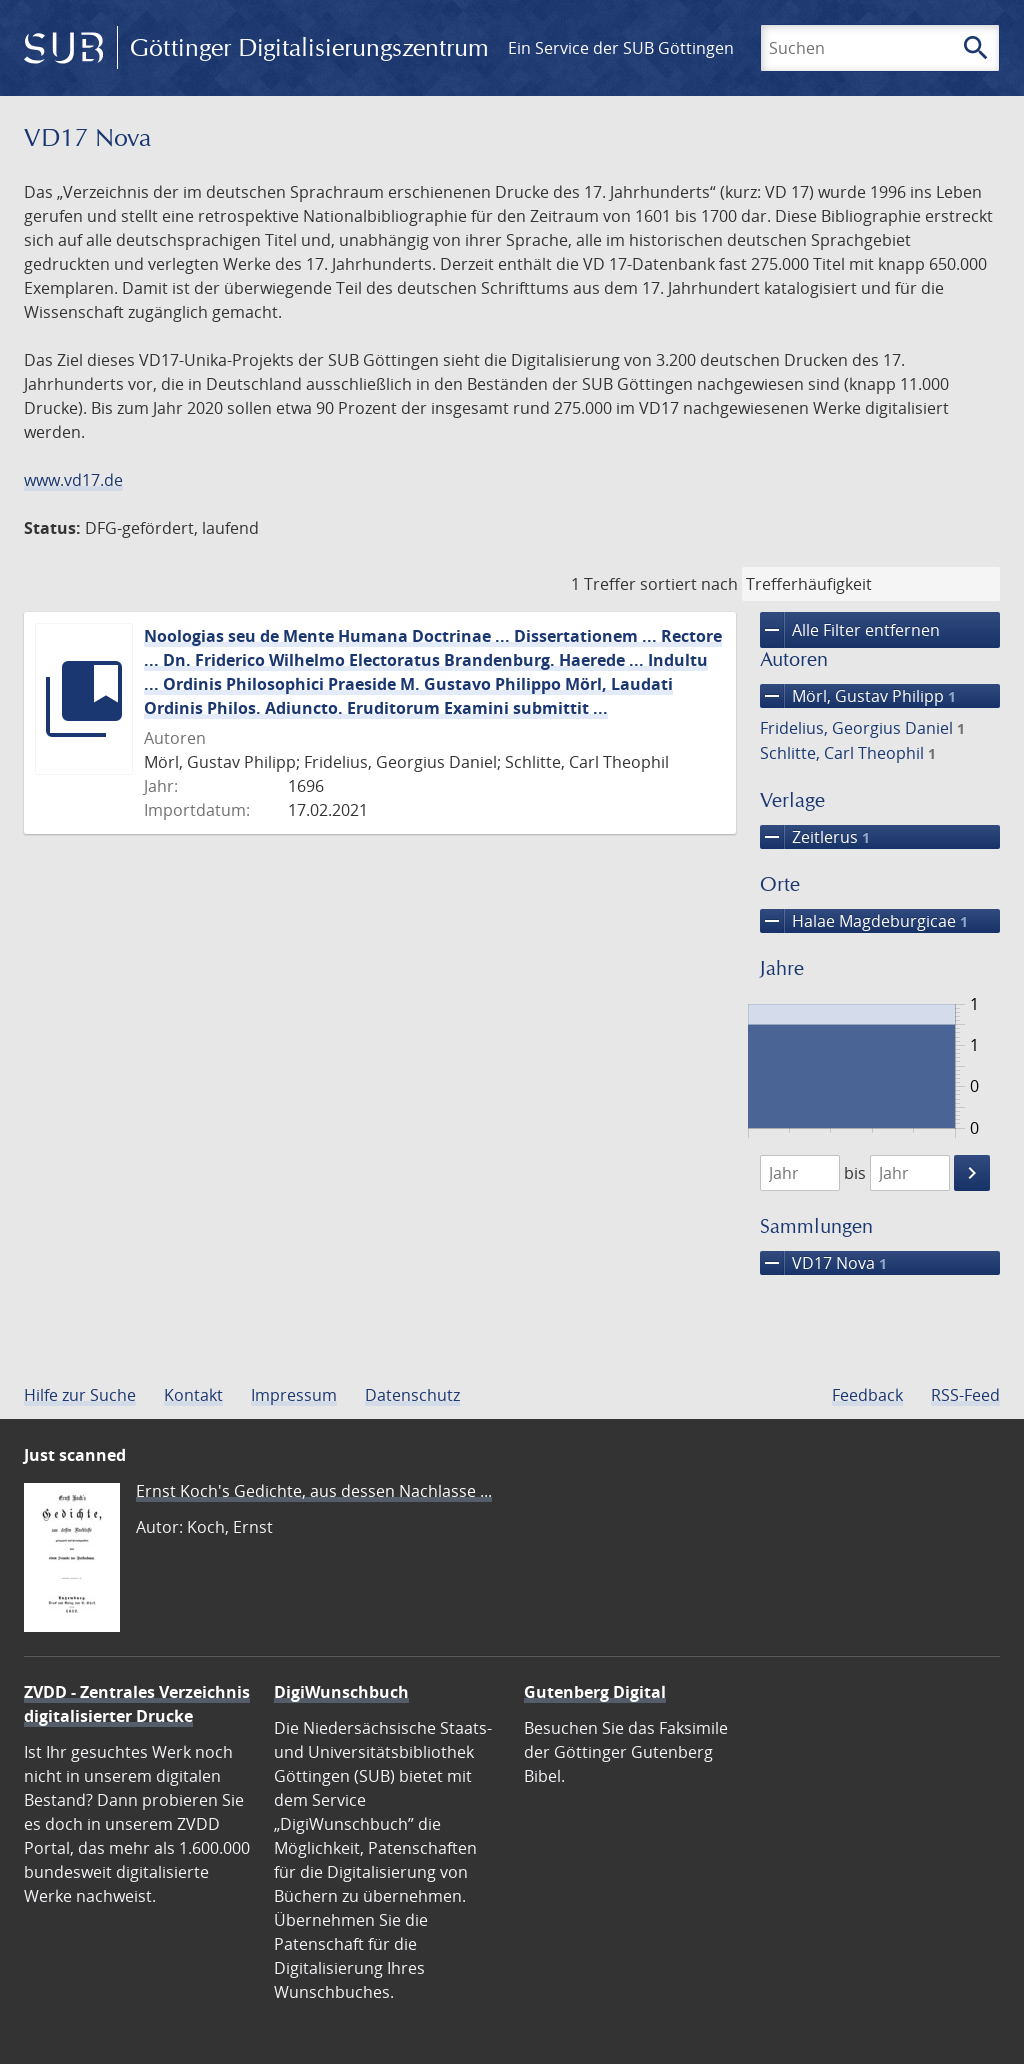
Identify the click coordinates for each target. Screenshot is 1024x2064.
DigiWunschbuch (341, 1692)
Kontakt (193, 1395)
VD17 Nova (823, 1263)
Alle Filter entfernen (850, 630)
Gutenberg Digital (595, 1692)
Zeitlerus (815, 837)
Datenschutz (412, 1395)
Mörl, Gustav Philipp (858, 696)
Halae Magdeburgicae (864, 921)
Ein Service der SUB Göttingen (621, 48)
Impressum (294, 1395)
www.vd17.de (73, 480)
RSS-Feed (965, 1395)
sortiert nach (689, 584)
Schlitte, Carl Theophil (848, 753)
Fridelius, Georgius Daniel (862, 728)
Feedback (867, 1395)
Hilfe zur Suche (80, 1395)
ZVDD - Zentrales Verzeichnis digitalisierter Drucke (137, 1704)
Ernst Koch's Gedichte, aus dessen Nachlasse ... (314, 1491)
